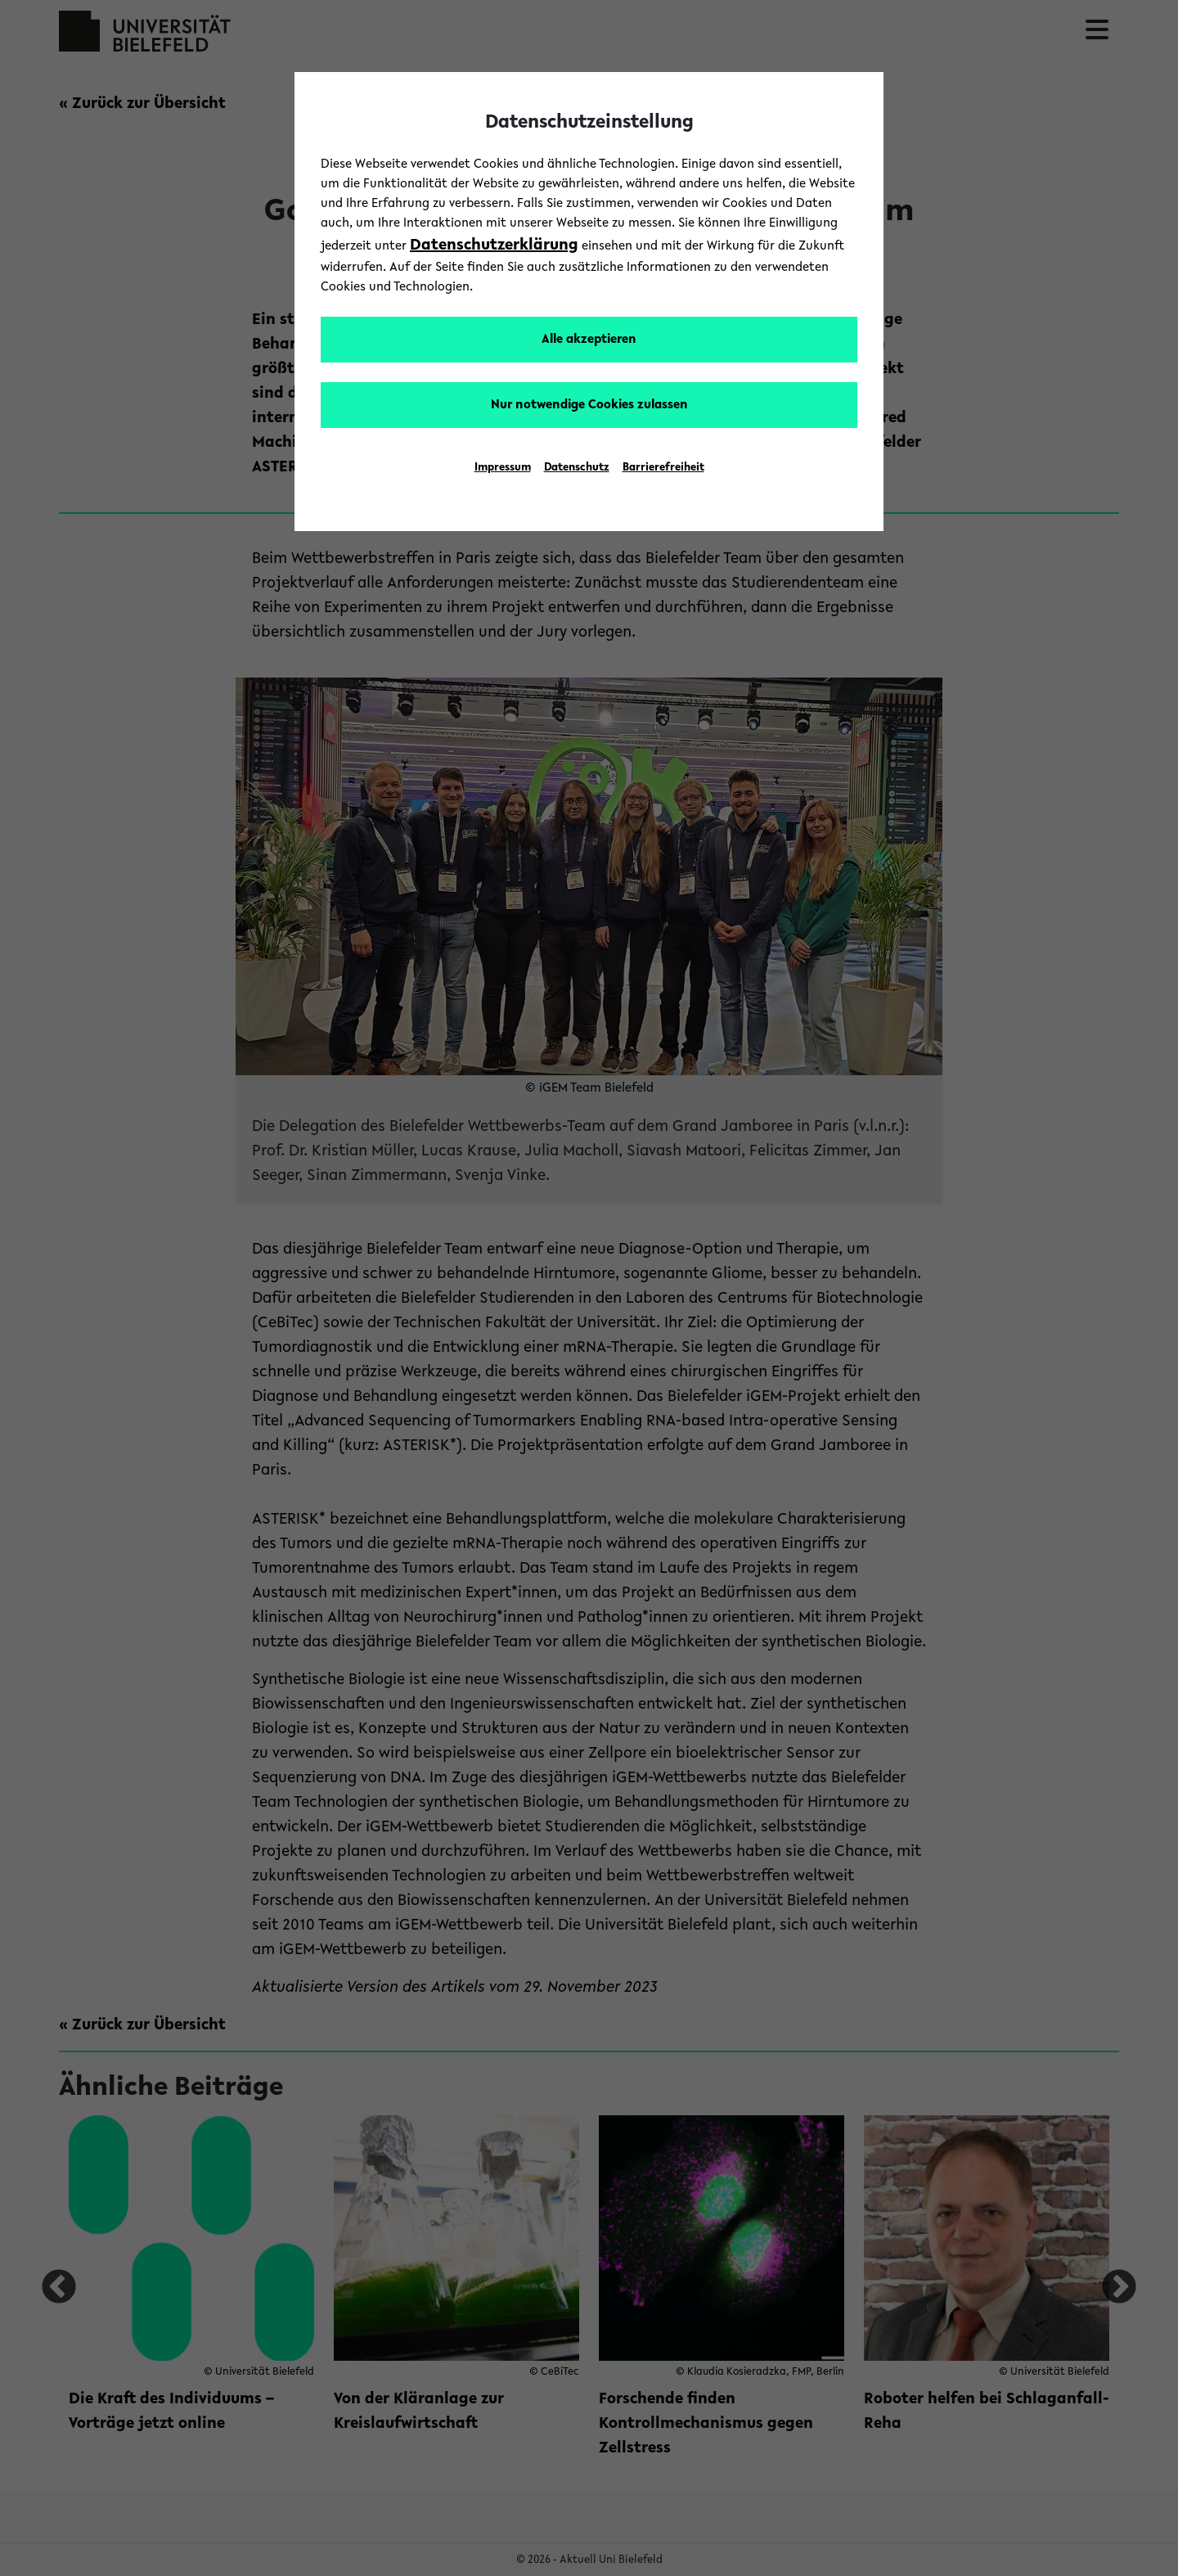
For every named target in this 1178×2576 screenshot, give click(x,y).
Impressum (502, 468)
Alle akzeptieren (589, 339)
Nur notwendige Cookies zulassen (589, 405)
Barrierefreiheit (663, 468)
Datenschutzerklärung (494, 245)
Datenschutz (576, 468)
